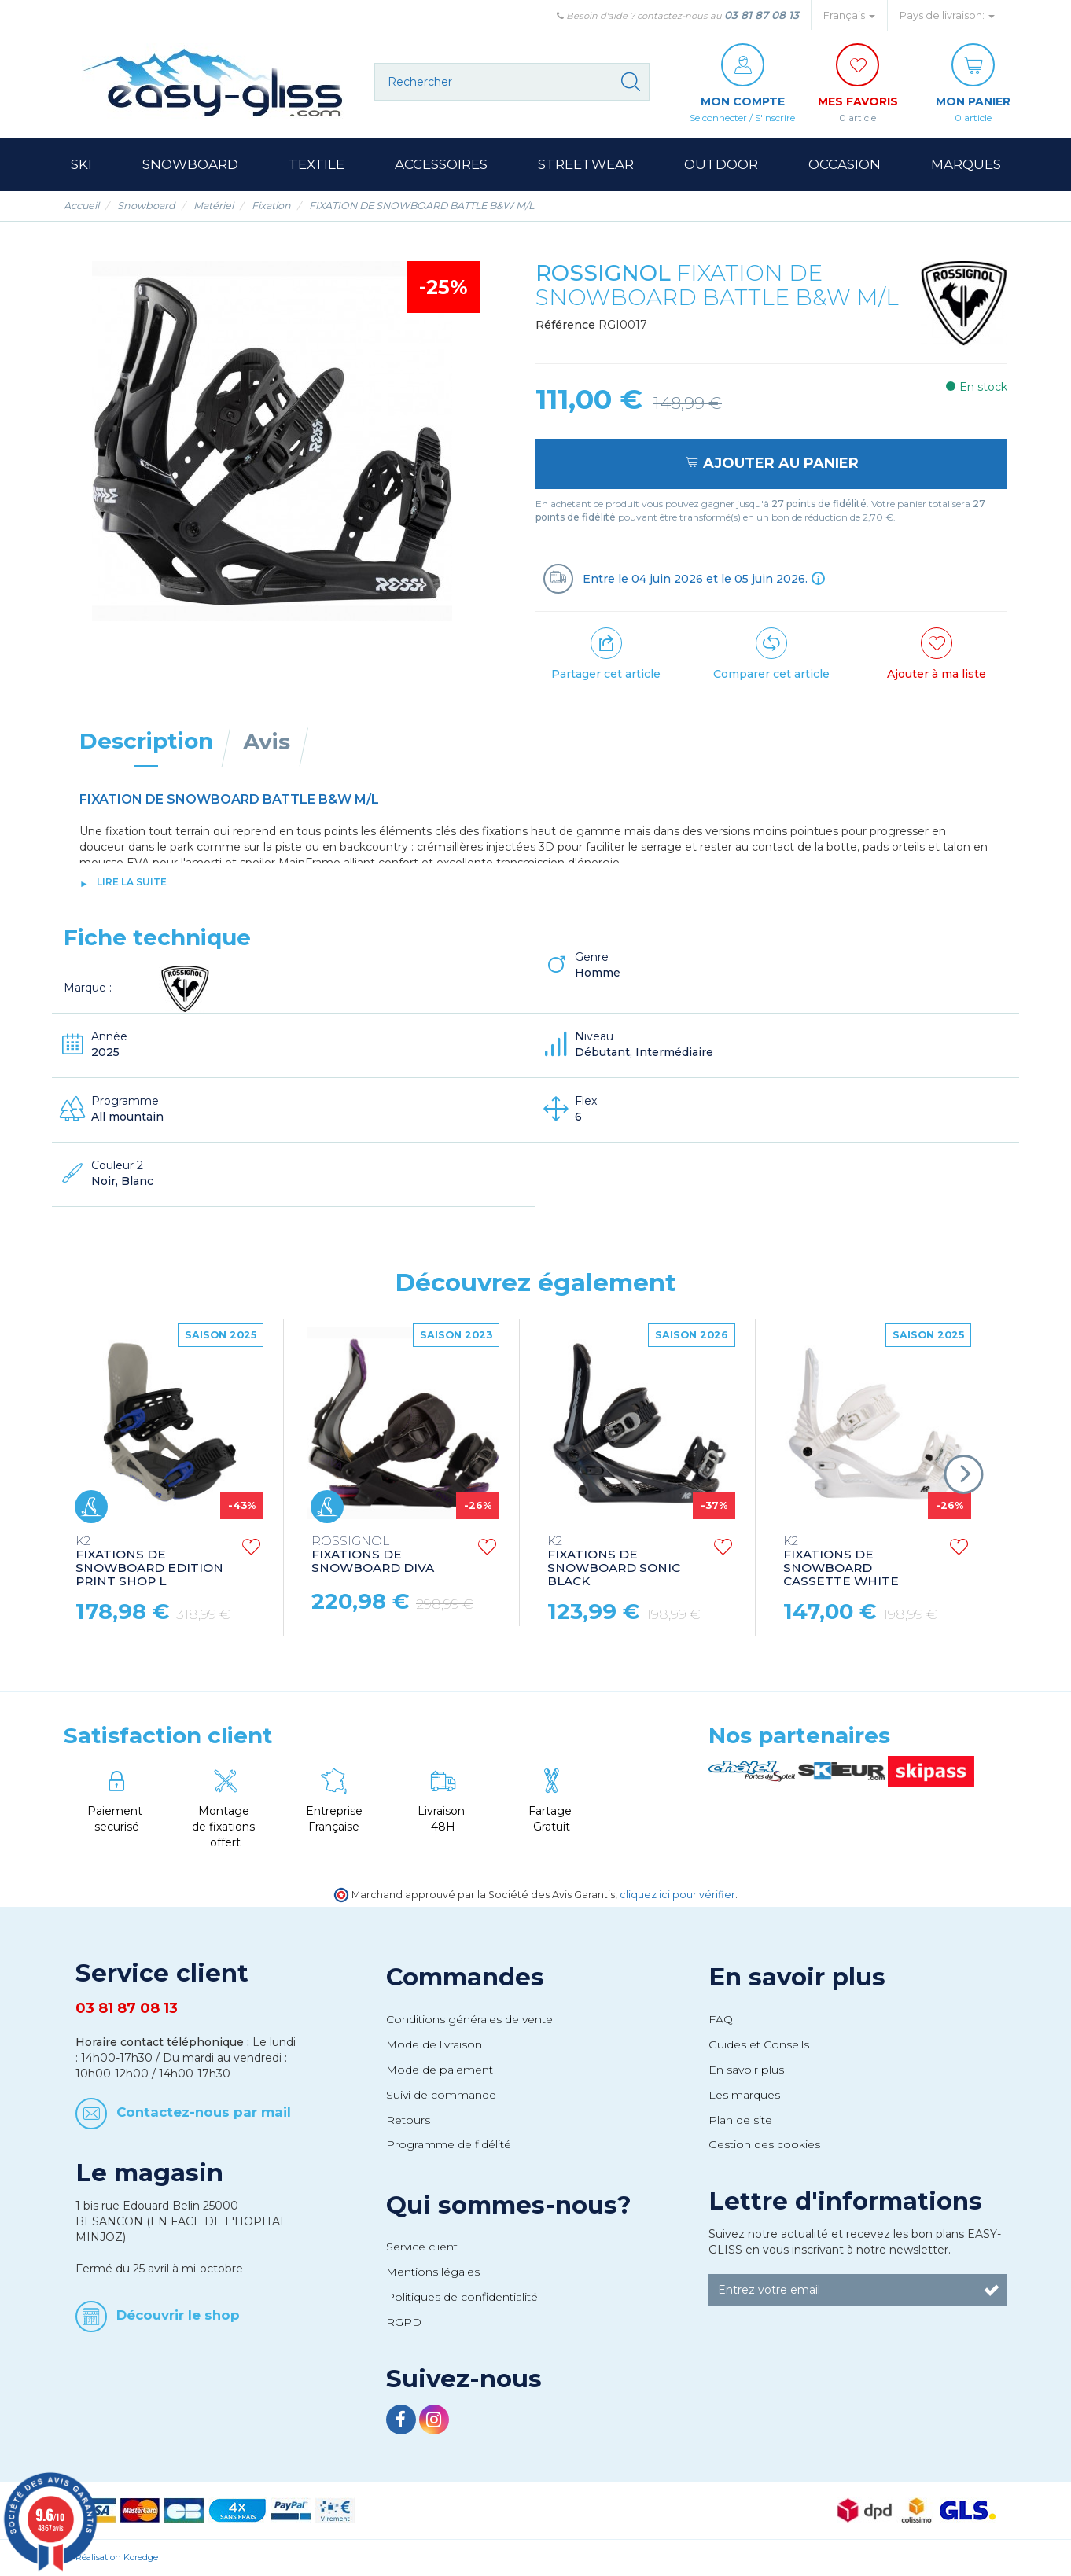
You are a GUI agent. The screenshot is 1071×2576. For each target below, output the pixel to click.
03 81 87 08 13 (761, 15)
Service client (422, 2246)
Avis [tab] (266, 741)
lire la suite (132, 882)
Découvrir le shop (178, 2314)
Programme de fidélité (448, 2144)
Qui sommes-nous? (508, 2205)
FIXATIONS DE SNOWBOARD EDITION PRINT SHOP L (149, 1561)
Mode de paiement (439, 2070)
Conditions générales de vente (469, 2019)
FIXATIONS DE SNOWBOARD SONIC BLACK (613, 1561)
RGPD (403, 2322)
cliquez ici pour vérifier (677, 1895)
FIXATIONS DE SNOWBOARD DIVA (372, 1555)
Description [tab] (146, 740)
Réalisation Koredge (116, 2557)
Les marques (744, 2095)
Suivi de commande (441, 2095)
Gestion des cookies (764, 2144)
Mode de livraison (434, 2044)
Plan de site (740, 2120)
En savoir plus (796, 1977)
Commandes (465, 1977)
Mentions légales (433, 2272)
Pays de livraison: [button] (947, 15)
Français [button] (849, 15)
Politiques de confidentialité (462, 2297)
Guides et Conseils (758, 2044)
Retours (408, 2120)
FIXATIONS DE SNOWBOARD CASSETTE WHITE (841, 1561)
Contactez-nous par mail (203, 2112)
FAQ (720, 2019)
